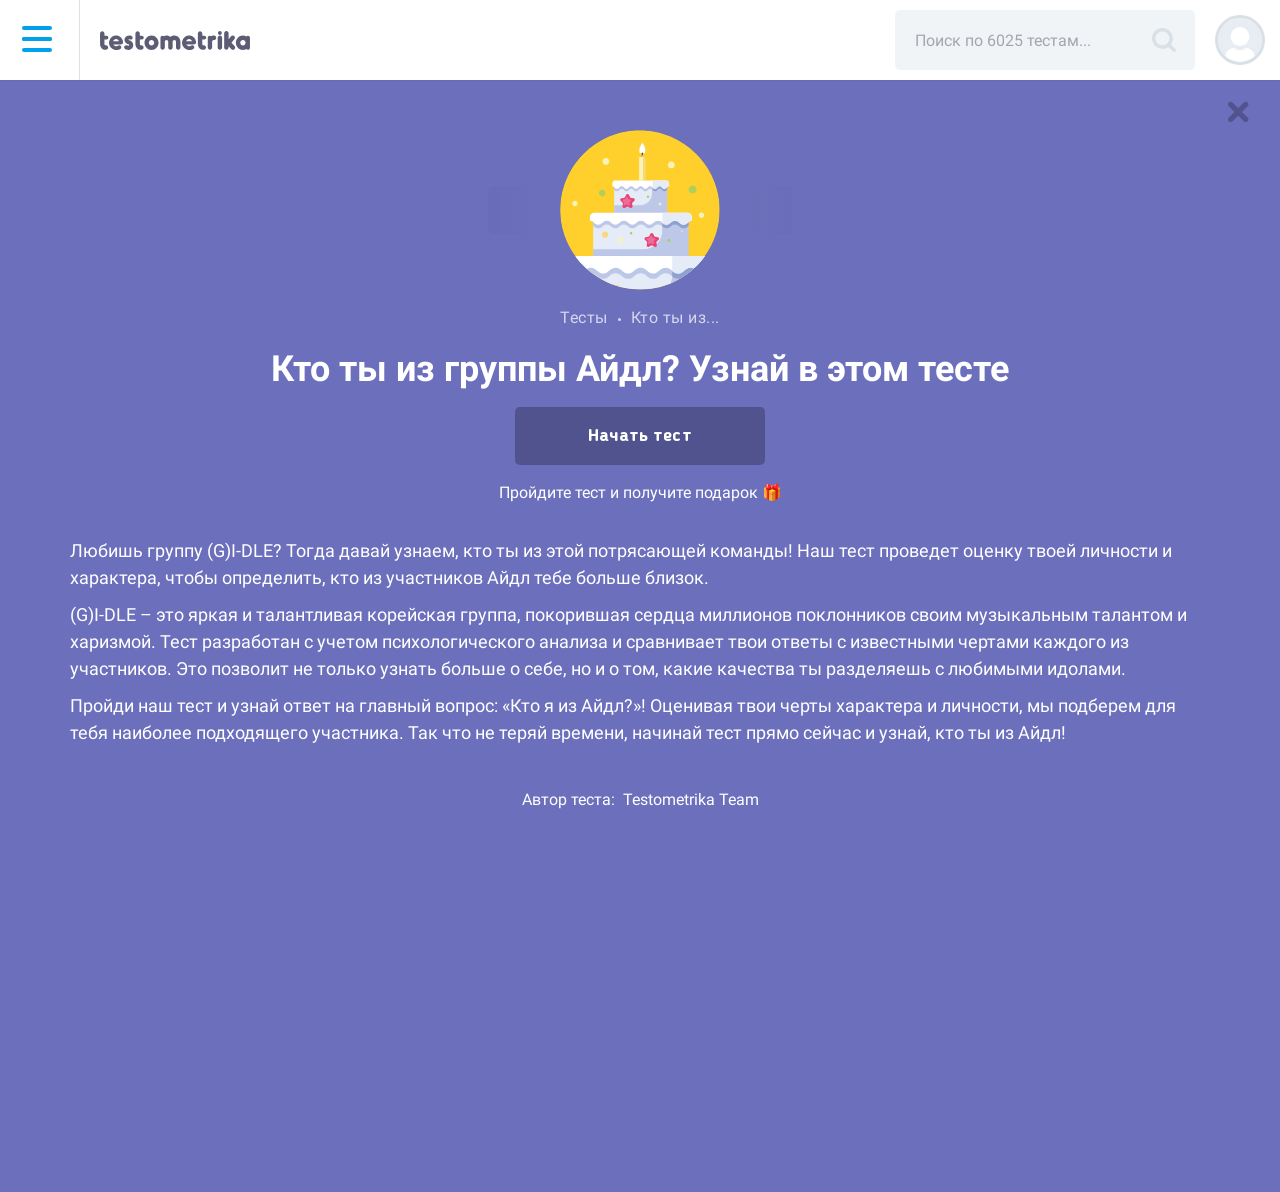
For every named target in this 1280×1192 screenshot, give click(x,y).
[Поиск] (1164, 40)
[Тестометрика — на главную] (175, 40)
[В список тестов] (1238, 112)
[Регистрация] (1240, 40)
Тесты (584, 317)
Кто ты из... (675, 317)
